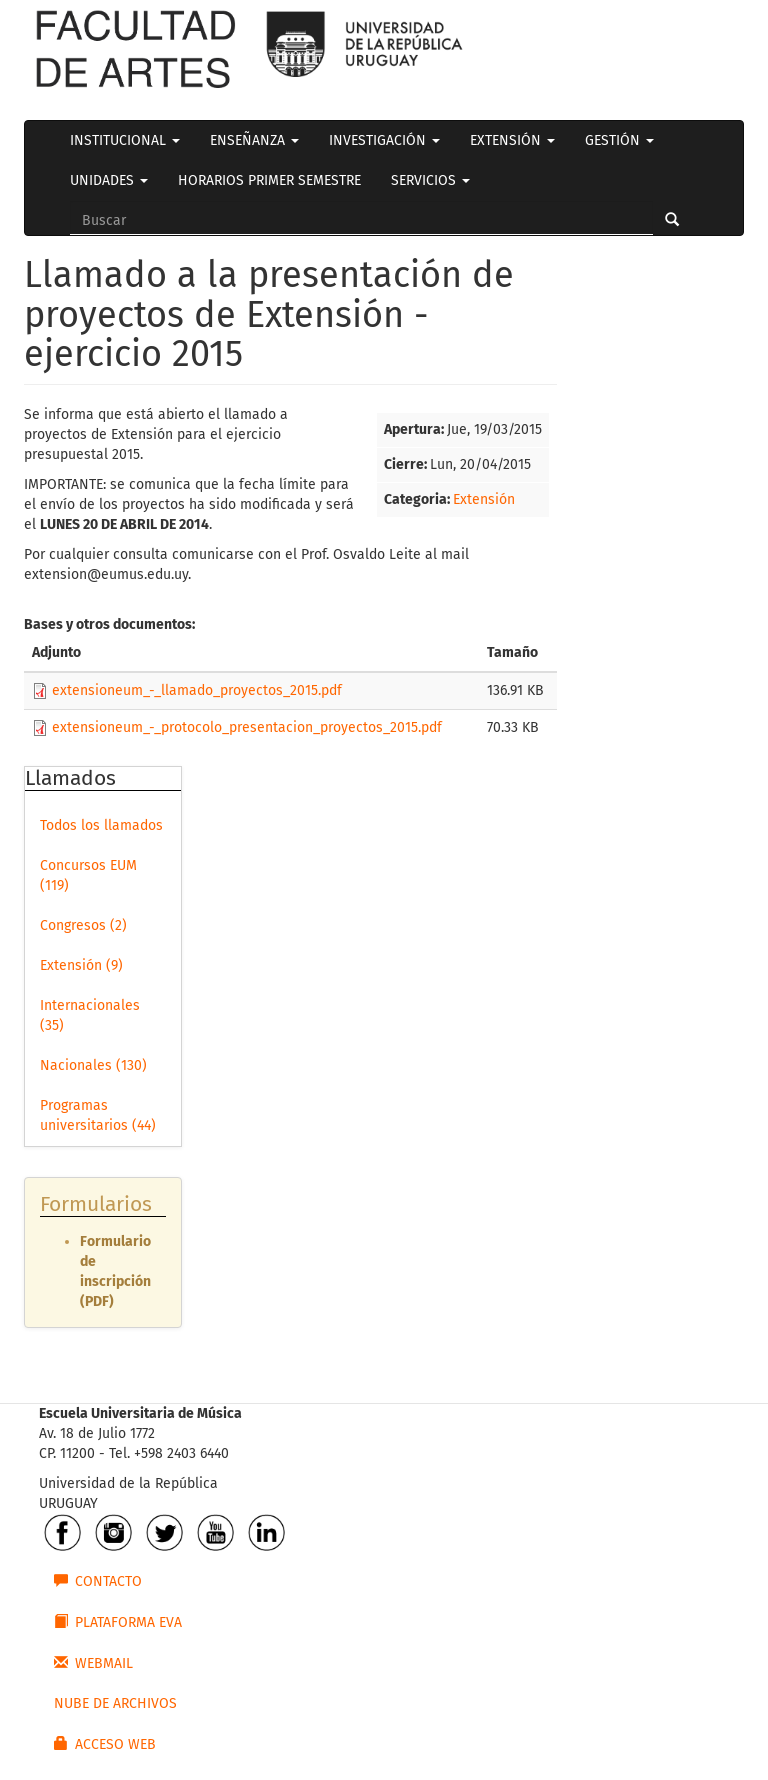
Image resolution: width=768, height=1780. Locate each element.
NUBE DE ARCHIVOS (115, 1703)
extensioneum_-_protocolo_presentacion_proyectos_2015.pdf (247, 727)
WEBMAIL (93, 1663)
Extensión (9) (81, 965)
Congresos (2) (83, 925)
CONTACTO (98, 1581)
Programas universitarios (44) (98, 1115)
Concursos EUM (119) (88, 875)
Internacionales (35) (90, 1015)
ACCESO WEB (105, 1744)
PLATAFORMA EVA (118, 1622)
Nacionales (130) (93, 1065)
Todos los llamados (101, 825)
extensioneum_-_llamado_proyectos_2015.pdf (197, 690)
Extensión (484, 499)
